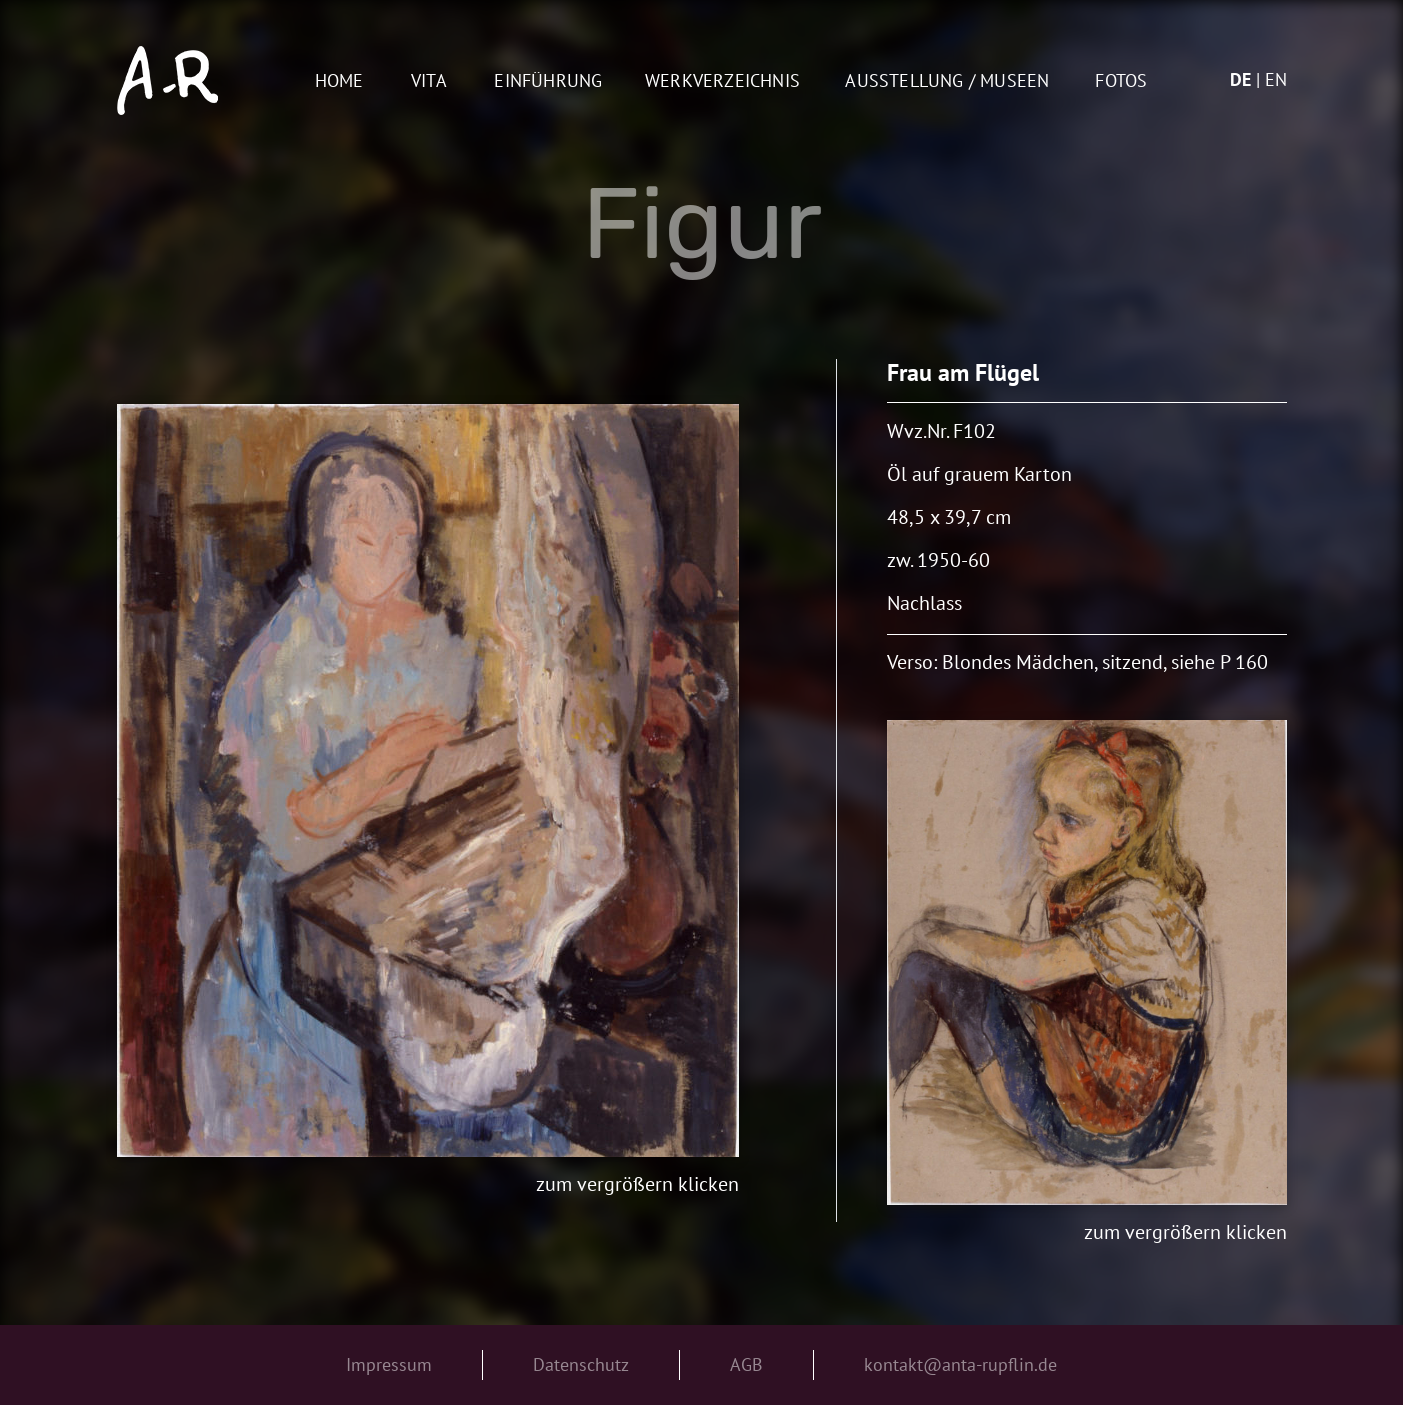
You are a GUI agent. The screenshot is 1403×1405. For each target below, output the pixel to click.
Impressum (389, 1364)
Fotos (1121, 81)
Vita (429, 81)
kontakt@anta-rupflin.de (960, 1364)
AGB (746, 1364)
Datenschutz (581, 1364)
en (1276, 79)
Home (339, 81)
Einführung (548, 81)
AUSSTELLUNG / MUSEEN (947, 81)
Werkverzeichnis (722, 81)
